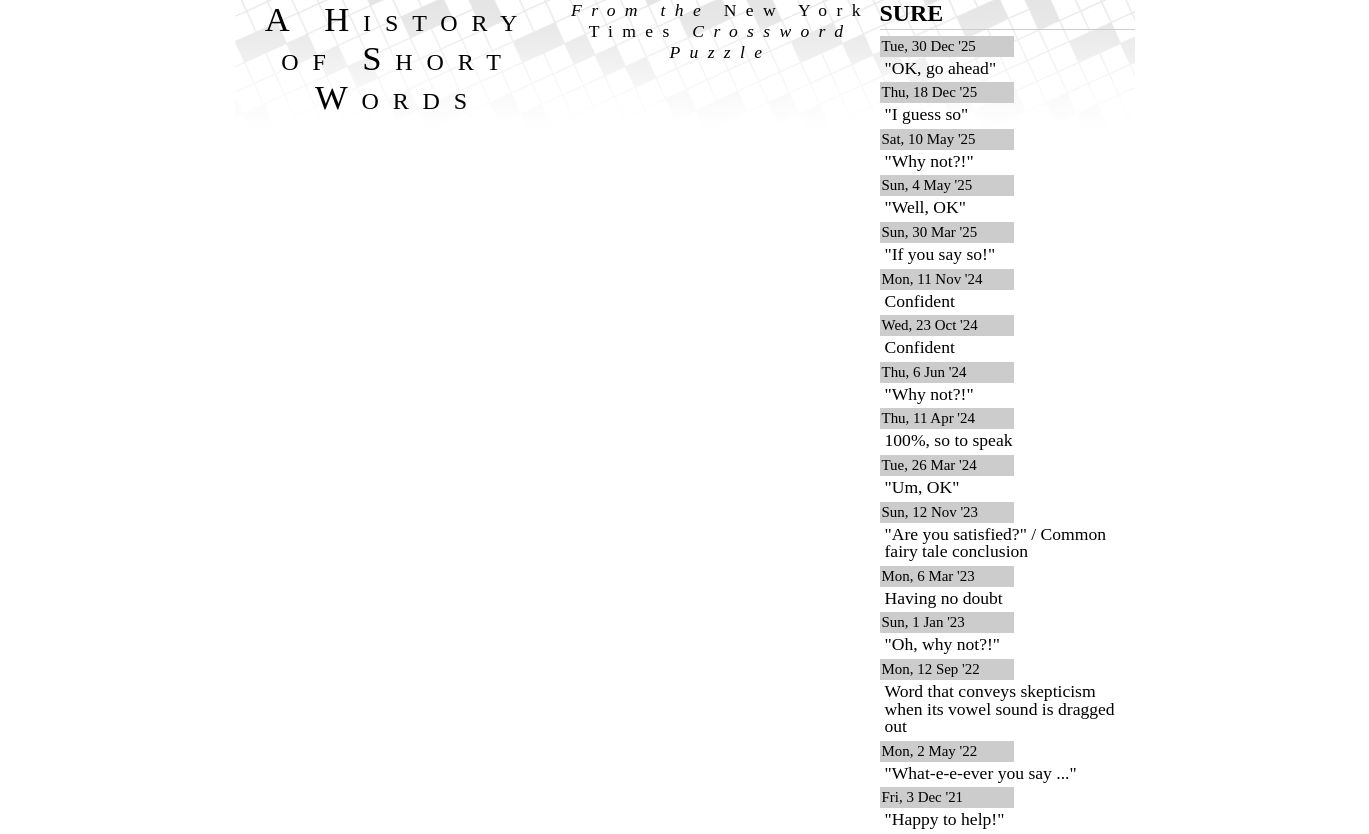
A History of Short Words (398, 58)
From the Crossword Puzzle (720, 31)
